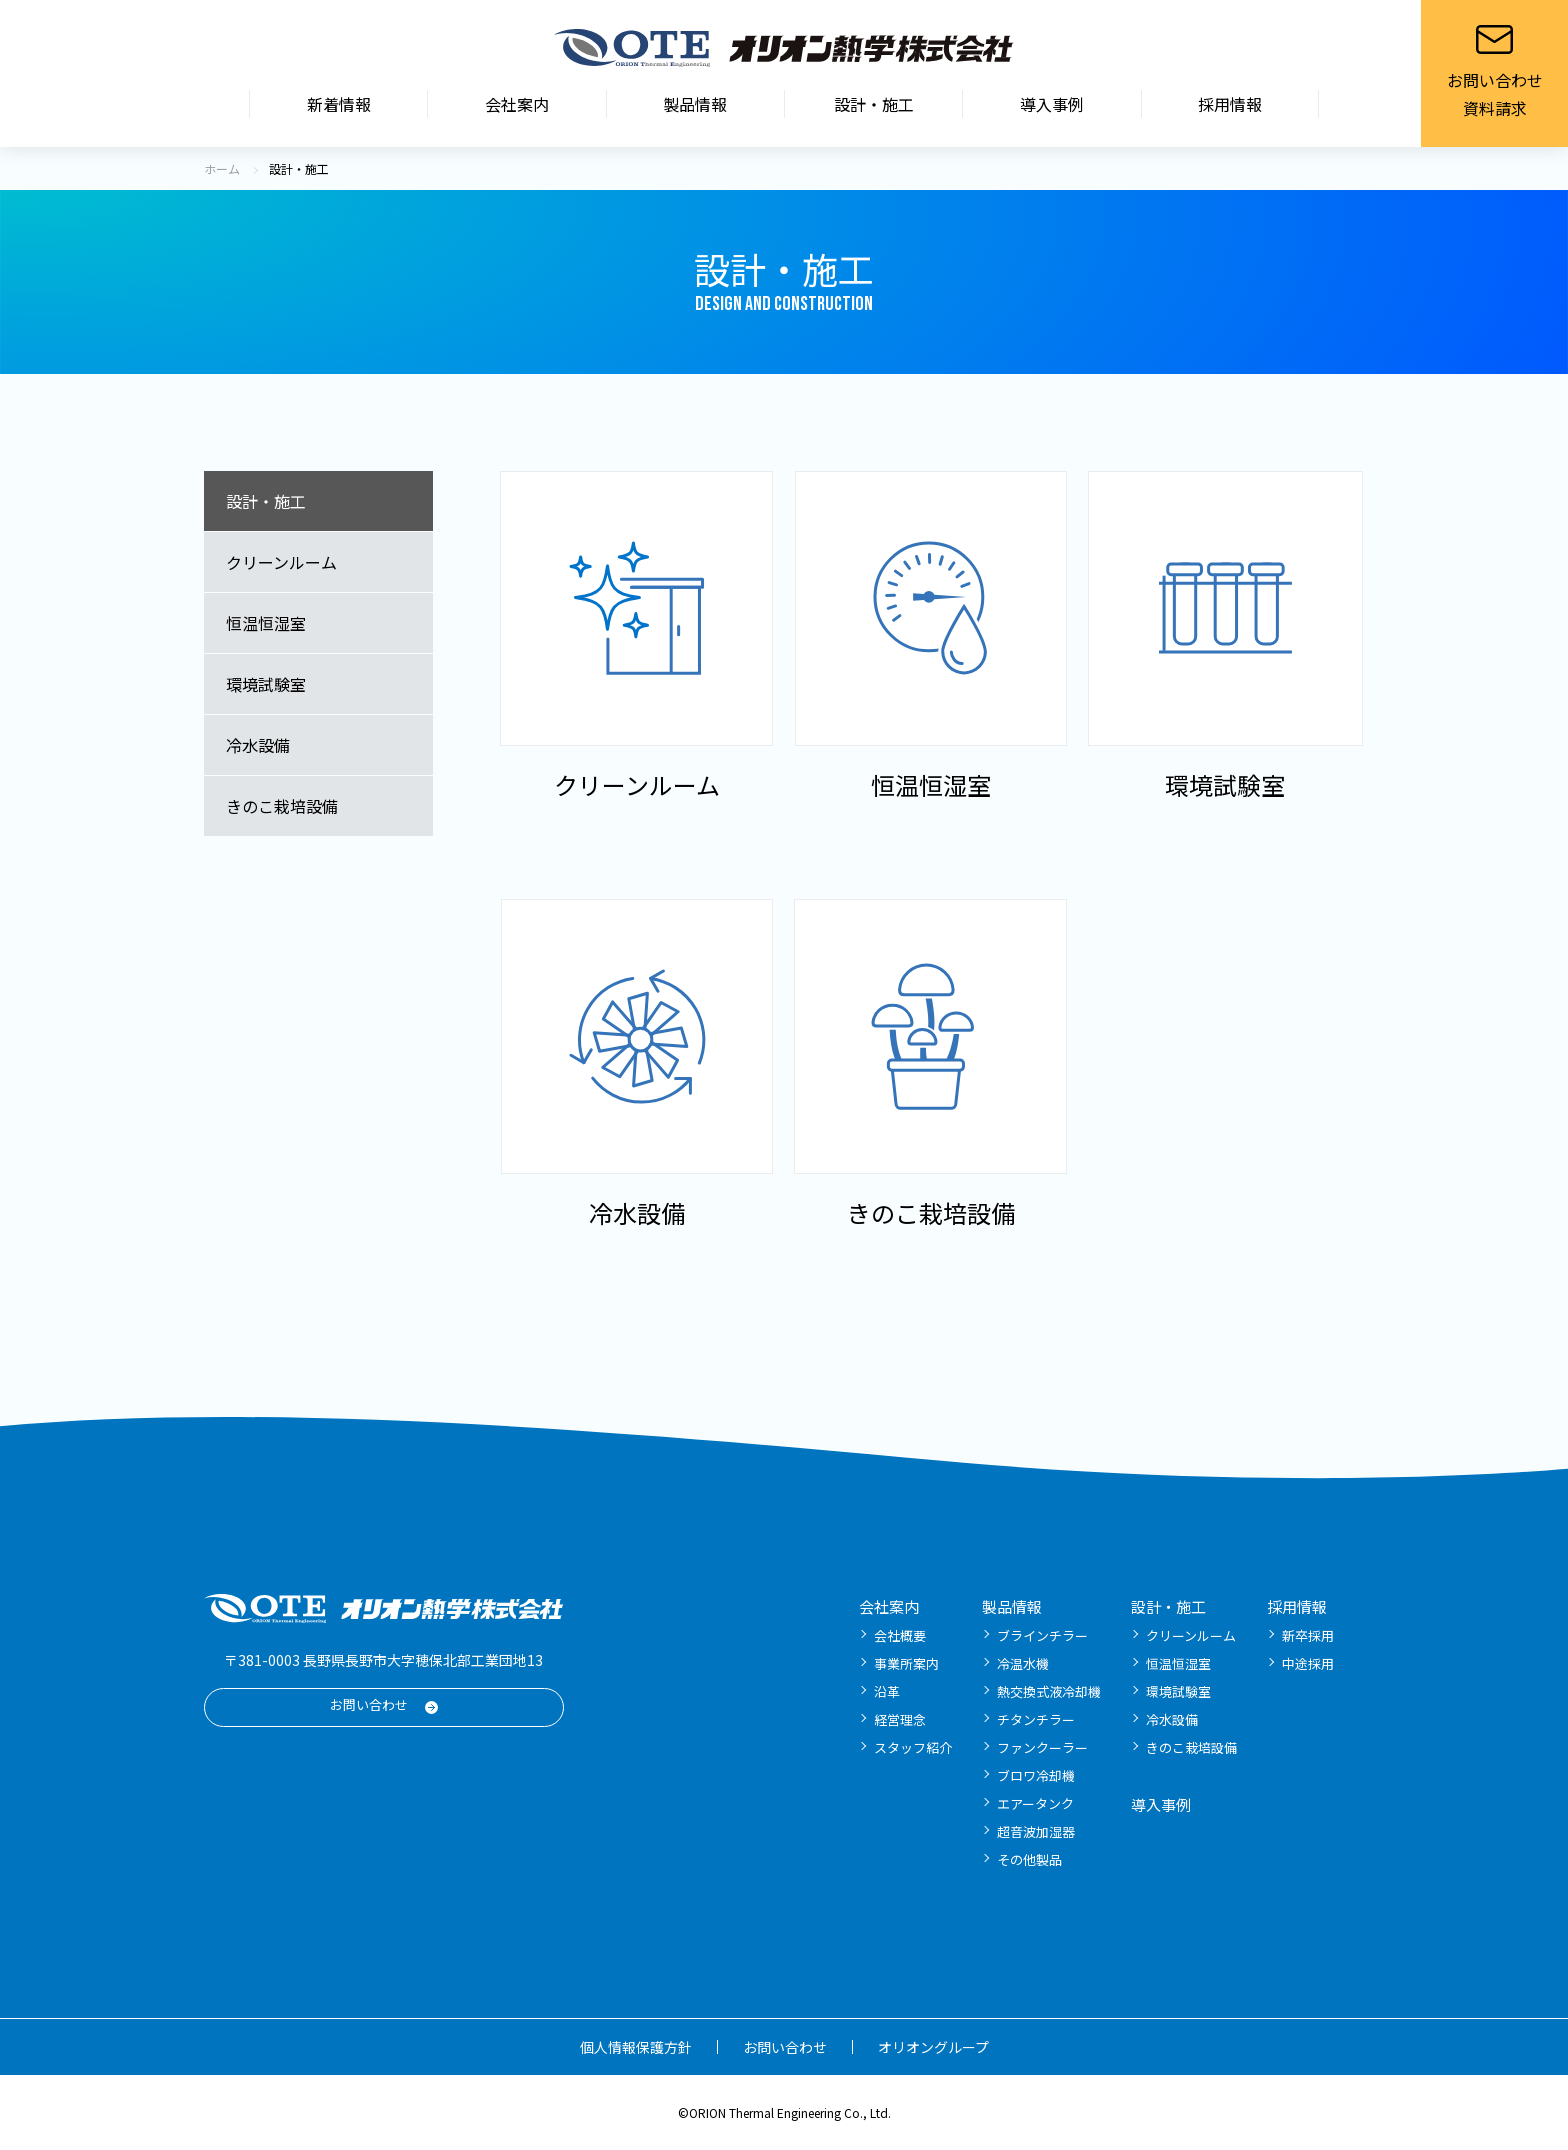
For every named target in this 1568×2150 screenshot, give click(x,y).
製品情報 (695, 104)
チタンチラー (1036, 1719)
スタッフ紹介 (913, 1747)
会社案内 (517, 104)
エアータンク (1035, 1803)
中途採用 (1308, 1663)
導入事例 (1052, 104)
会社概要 (900, 1635)
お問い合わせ (369, 1704)
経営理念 (900, 1719)
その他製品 (1029, 1859)
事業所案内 (906, 1663)
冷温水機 (1023, 1663)
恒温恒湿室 (266, 623)
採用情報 (1230, 104)
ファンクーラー (1042, 1747)
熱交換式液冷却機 (1049, 1691)
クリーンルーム (281, 562)
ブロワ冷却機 (1036, 1775)
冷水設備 (258, 745)
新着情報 (339, 104)
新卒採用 (1308, 1635)
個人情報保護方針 (636, 2047)
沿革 (887, 1691)
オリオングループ (933, 2047)
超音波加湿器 (1036, 1831)
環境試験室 (266, 684)
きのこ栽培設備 (282, 806)
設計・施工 (874, 104)
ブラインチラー (1042, 1635)
